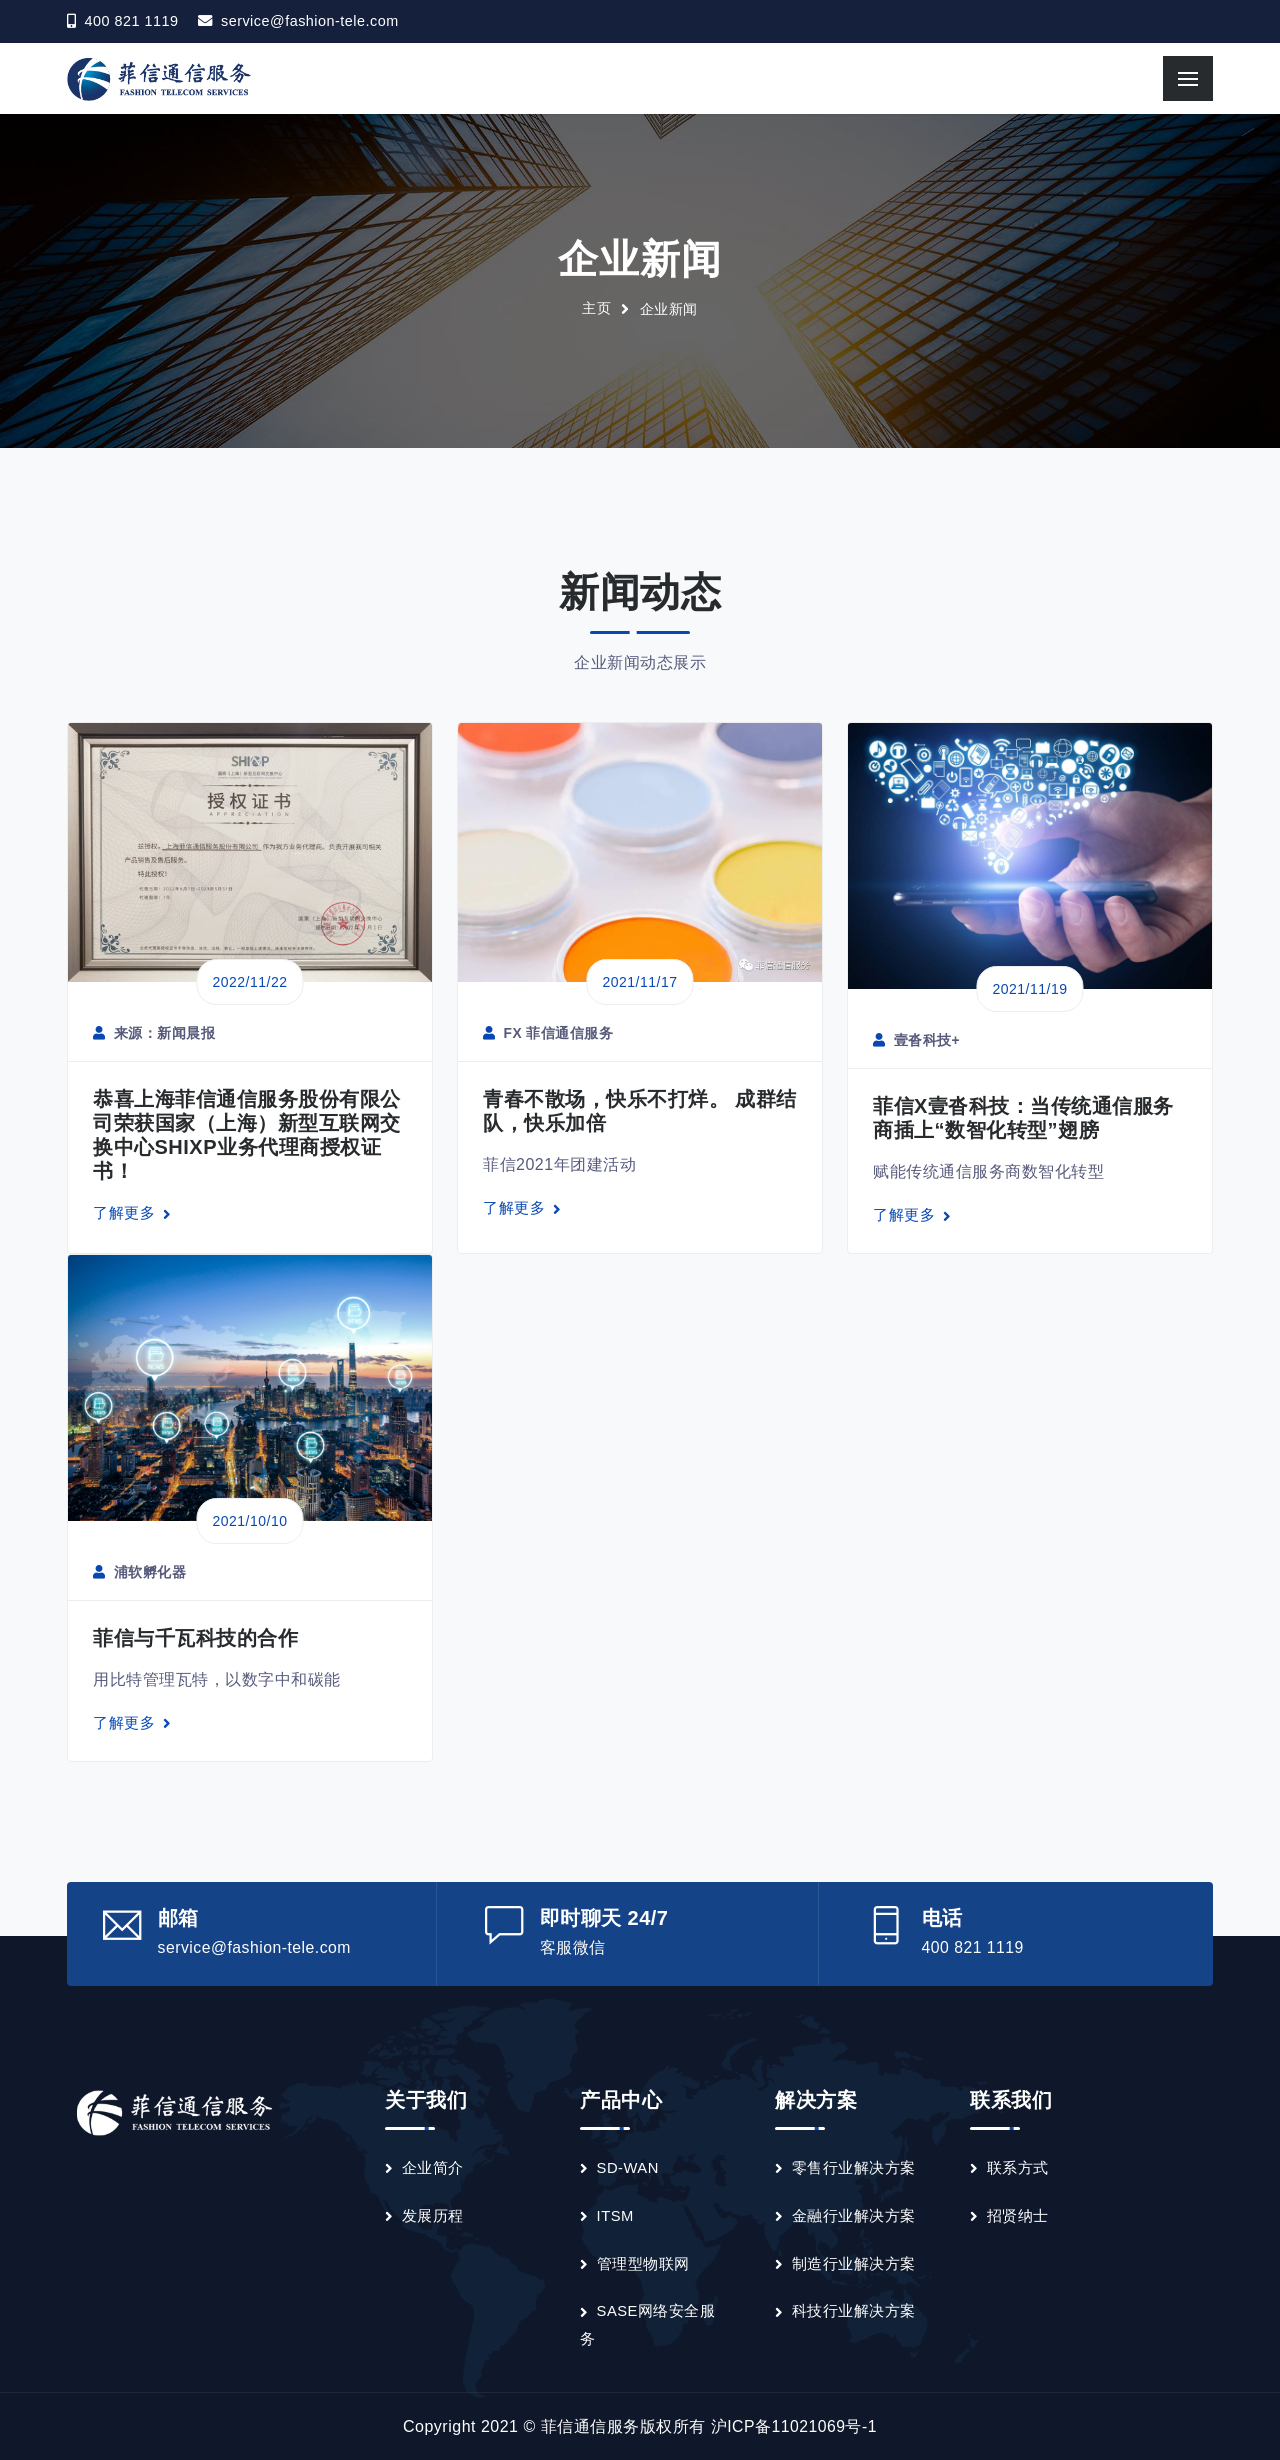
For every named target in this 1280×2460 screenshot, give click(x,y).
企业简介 (433, 2167)
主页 (596, 309)
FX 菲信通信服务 (548, 1034)
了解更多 (132, 1212)
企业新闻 (669, 309)
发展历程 (433, 2214)
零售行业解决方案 (854, 2167)
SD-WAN (628, 2167)
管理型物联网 (643, 2262)
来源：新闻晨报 (154, 1034)
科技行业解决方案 (854, 2310)
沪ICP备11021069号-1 (794, 2426)
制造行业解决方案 (854, 2262)
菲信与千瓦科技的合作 (195, 1638)
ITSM (616, 2214)
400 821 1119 (974, 1947)
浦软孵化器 (139, 1572)
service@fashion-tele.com (310, 22)
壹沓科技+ (916, 1040)
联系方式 (1018, 2167)
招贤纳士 (1018, 2214)
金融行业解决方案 (854, 2214)
